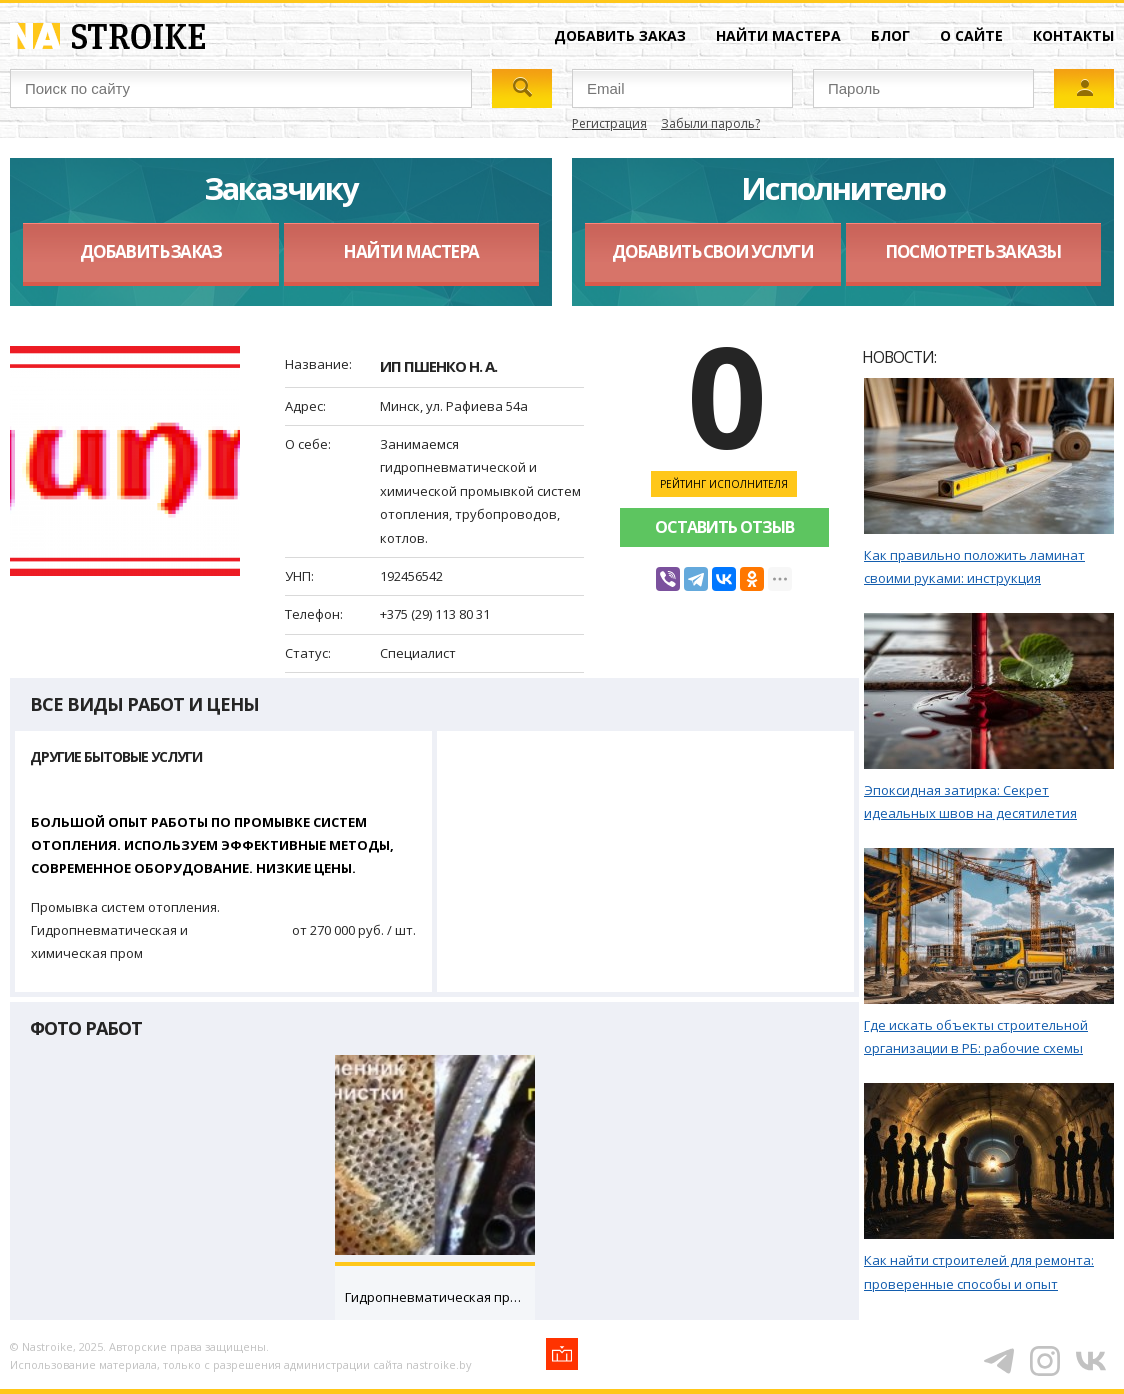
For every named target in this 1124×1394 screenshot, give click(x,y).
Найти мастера (778, 35)
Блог (890, 35)
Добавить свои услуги (712, 251)
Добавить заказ (620, 35)
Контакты (1073, 35)
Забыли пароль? (710, 123)
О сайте (971, 35)
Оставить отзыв (724, 527)
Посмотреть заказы (973, 251)
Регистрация (609, 123)
